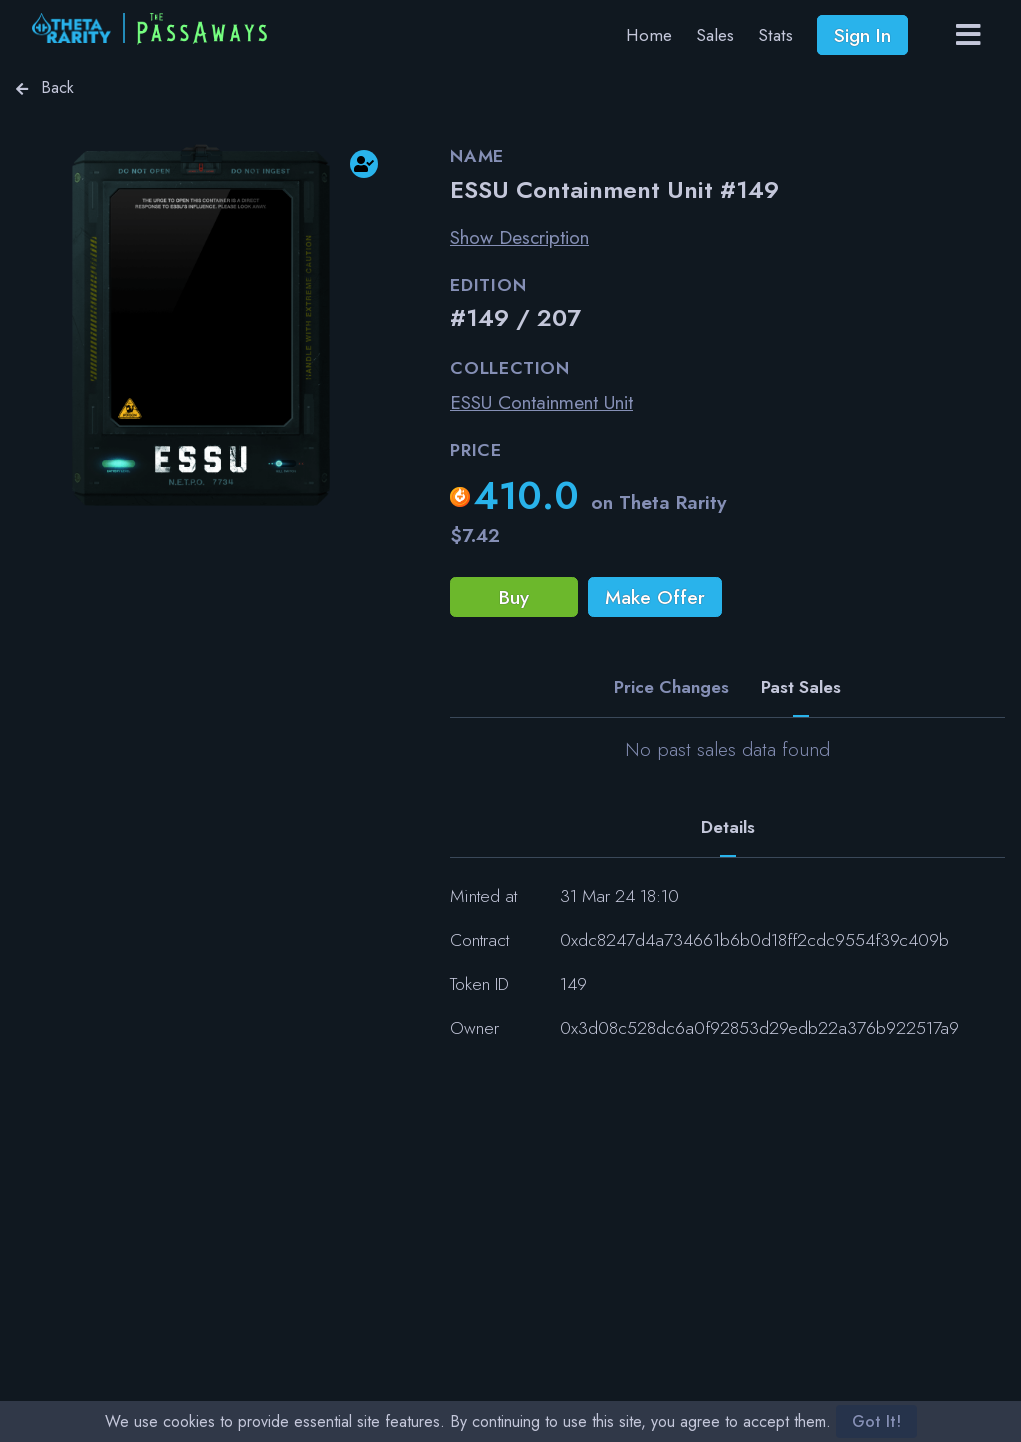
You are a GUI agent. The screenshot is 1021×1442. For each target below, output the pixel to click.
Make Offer (655, 597)
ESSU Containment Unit (541, 402)
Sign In (862, 35)
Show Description (519, 237)
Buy (514, 597)
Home (649, 35)
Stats (775, 35)
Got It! (876, 1421)
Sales (715, 35)
